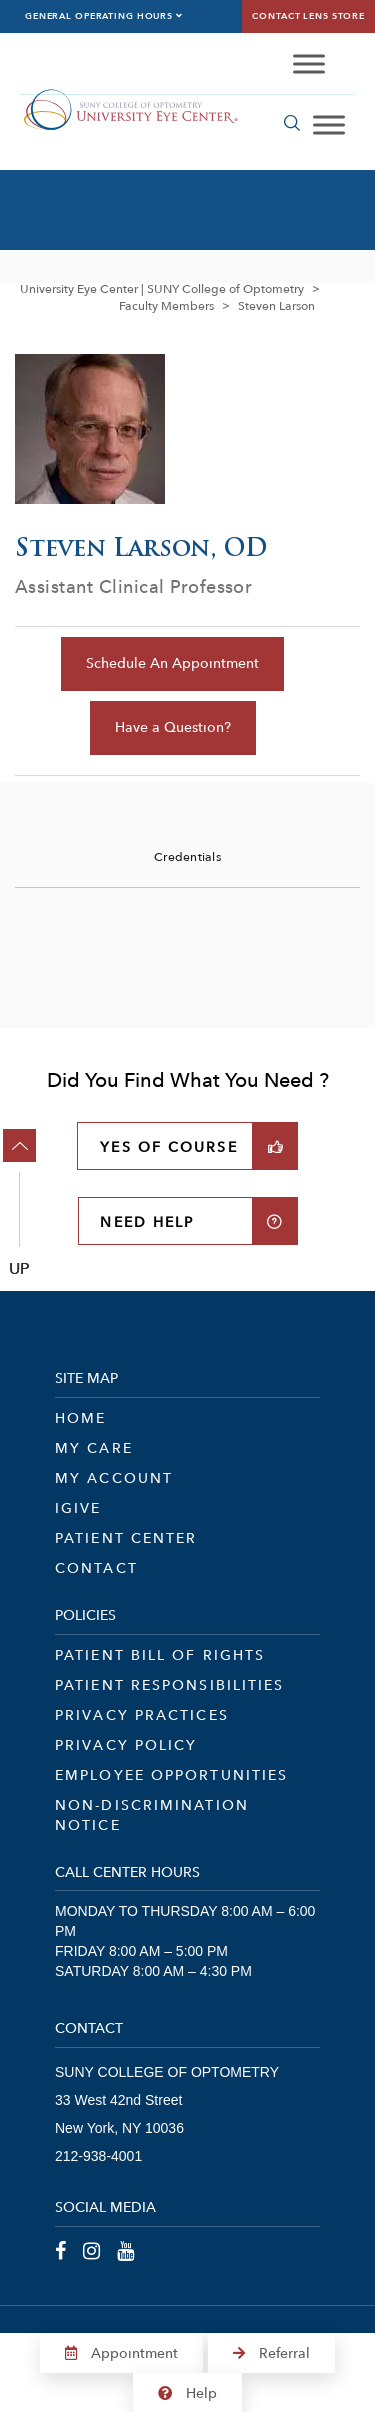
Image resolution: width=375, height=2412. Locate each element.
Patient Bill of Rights (160, 1655)
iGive (78, 1508)
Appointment (121, 2353)
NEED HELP (147, 1222)
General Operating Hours (104, 16)
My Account (114, 1478)
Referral (271, 2353)
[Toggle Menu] (309, 64)
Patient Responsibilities (169, 1685)
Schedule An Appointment (172, 663)
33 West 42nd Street (118, 2100)
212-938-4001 (98, 2156)
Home (80, 1418)
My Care (94, 1448)
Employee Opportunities (171, 1775)
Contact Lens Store (308, 16)
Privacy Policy (126, 1745)
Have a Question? (173, 727)
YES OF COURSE (168, 1147)
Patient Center (126, 1538)
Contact (96, 1568)
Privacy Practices (142, 1715)
